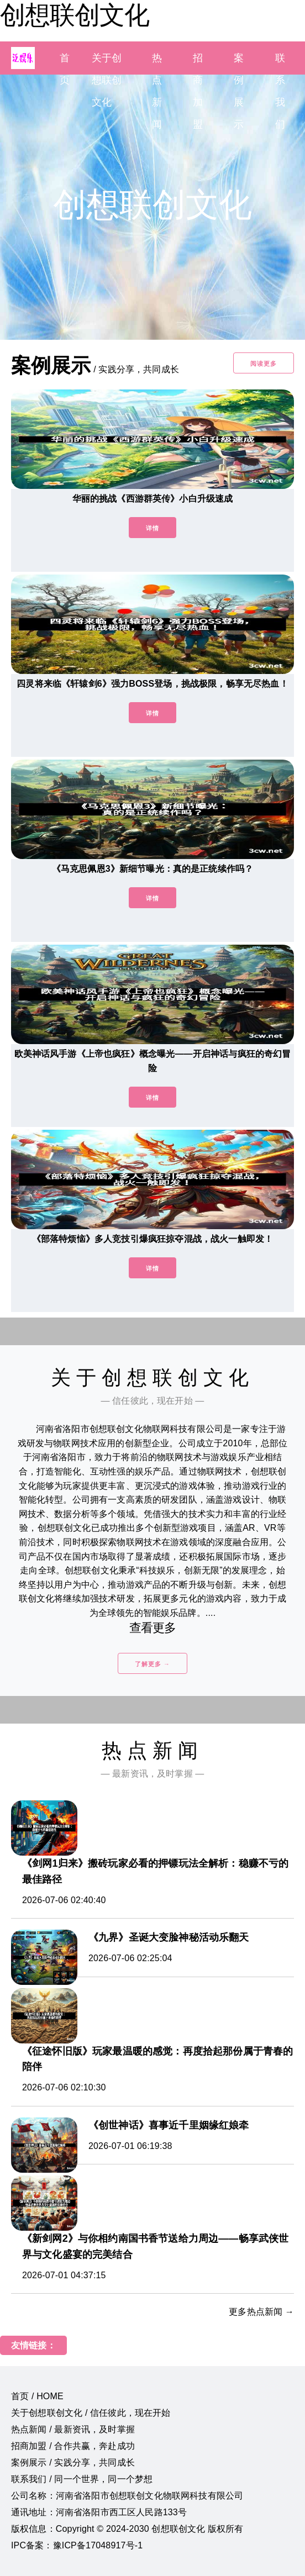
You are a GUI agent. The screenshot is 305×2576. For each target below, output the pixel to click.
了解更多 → (152, 1664)
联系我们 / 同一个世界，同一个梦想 (81, 2479)
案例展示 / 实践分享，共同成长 (73, 2462)
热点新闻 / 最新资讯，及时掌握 (73, 2429)
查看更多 (152, 1628)
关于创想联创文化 (107, 80)
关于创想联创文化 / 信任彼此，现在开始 (91, 2412)
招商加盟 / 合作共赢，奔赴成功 (73, 2446)
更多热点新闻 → (261, 2311)
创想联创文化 (74, 15)
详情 (152, 528)
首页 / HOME (37, 2396)
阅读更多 (263, 363)
